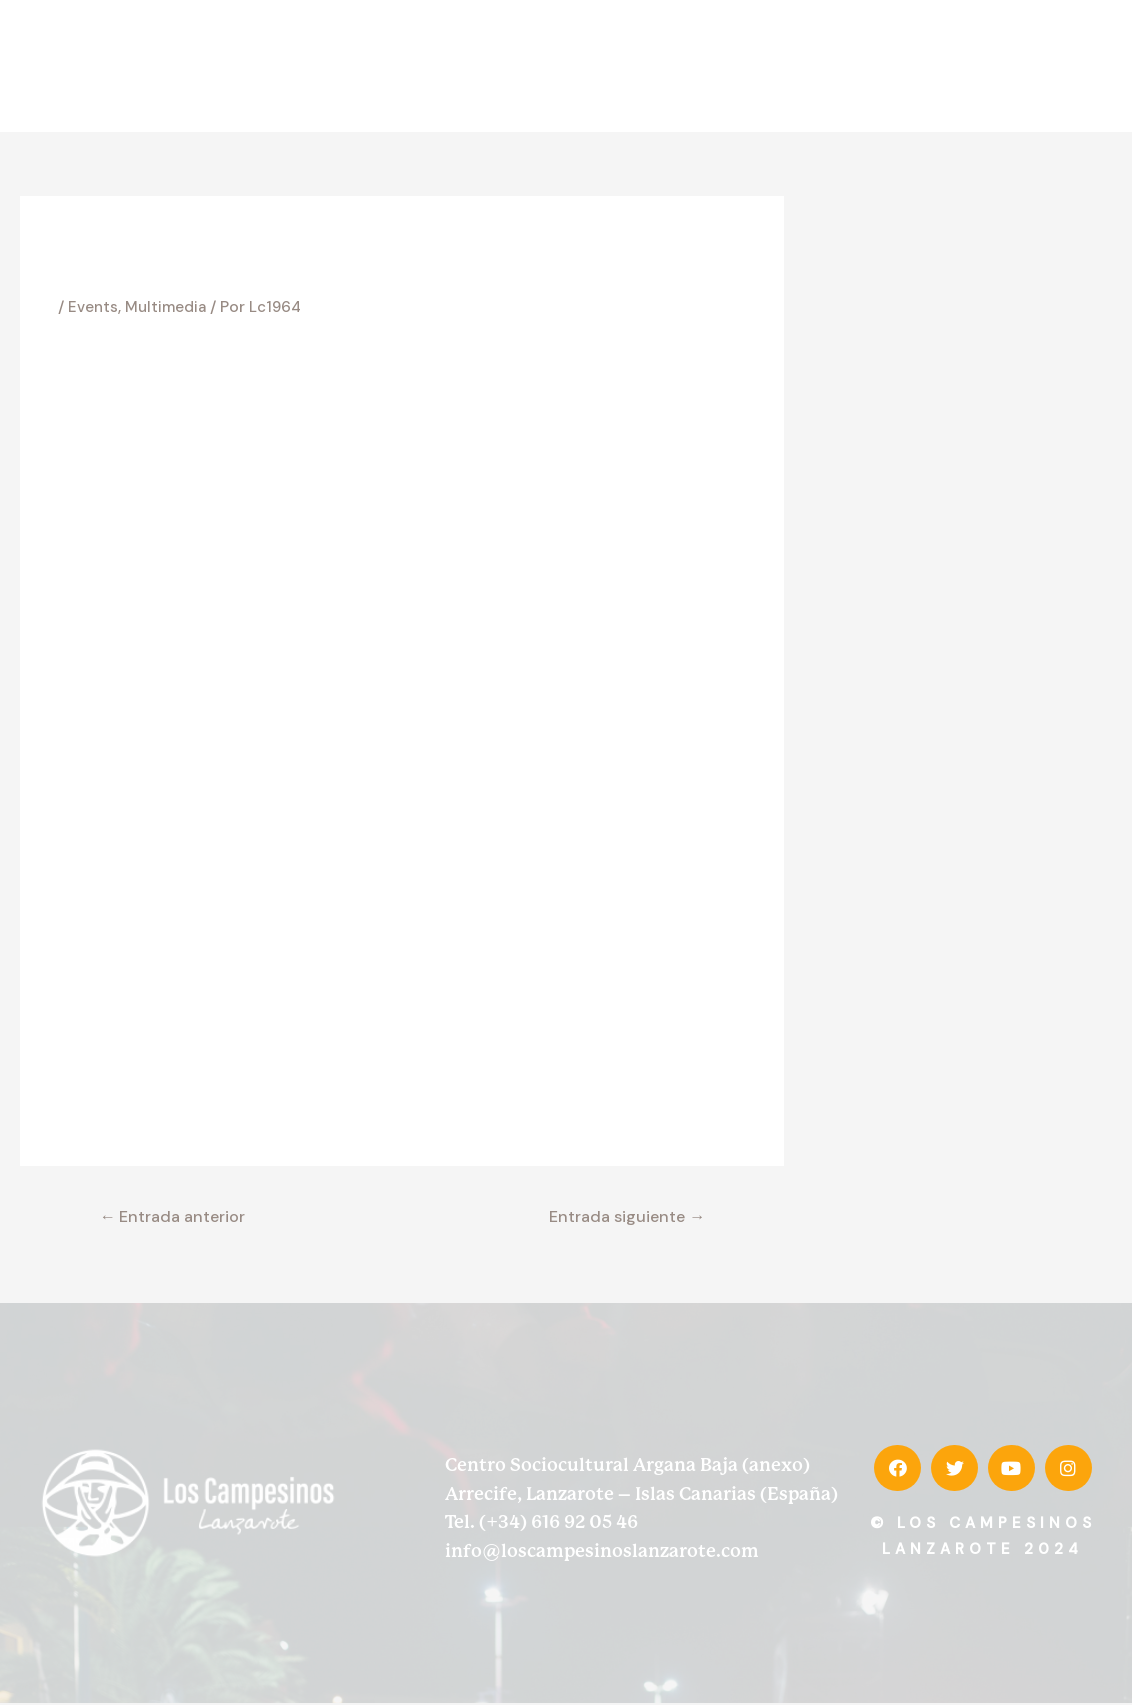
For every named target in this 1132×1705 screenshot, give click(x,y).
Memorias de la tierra (806, 65)
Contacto (1058, 65)
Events (94, 306)
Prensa (963, 65)
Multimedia (169, 306)
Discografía (651, 65)
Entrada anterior (180, 1217)
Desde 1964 (532, 65)
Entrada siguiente (620, 1217)
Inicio (435, 65)
